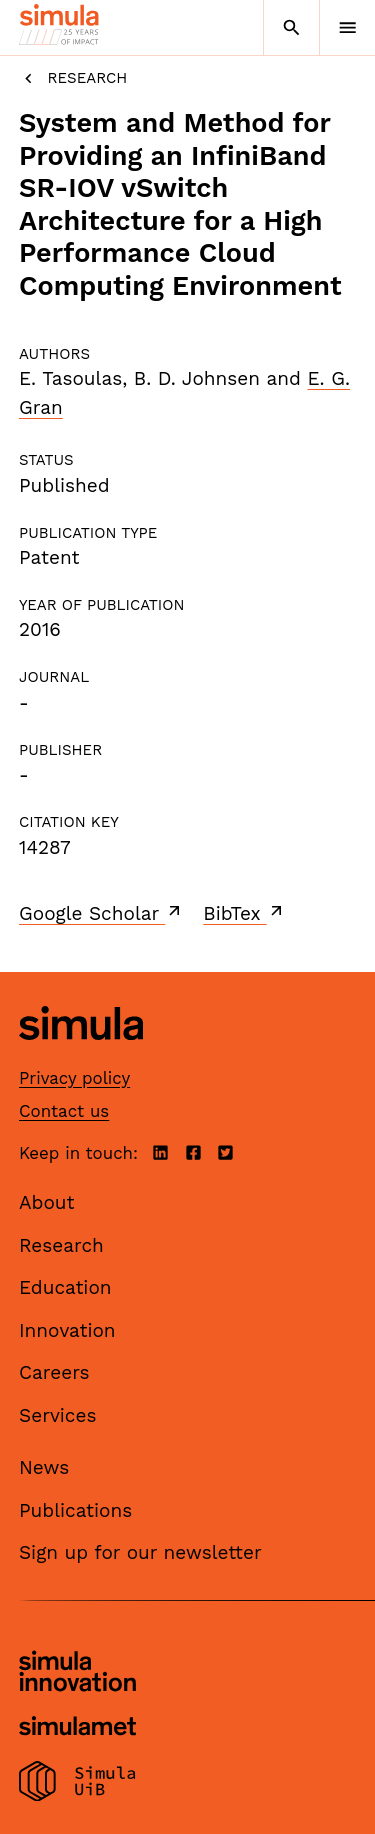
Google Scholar (101, 913)
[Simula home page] (81, 1055)
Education (65, 1287)
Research (73, 78)
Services (57, 1415)
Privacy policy (74, 1078)
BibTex (244, 913)
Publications (75, 1510)
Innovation (67, 1330)
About (47, 1202)
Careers (54, 1372)
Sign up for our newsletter (140, 1552)
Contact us (64, 1111)
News (44, 1467)
